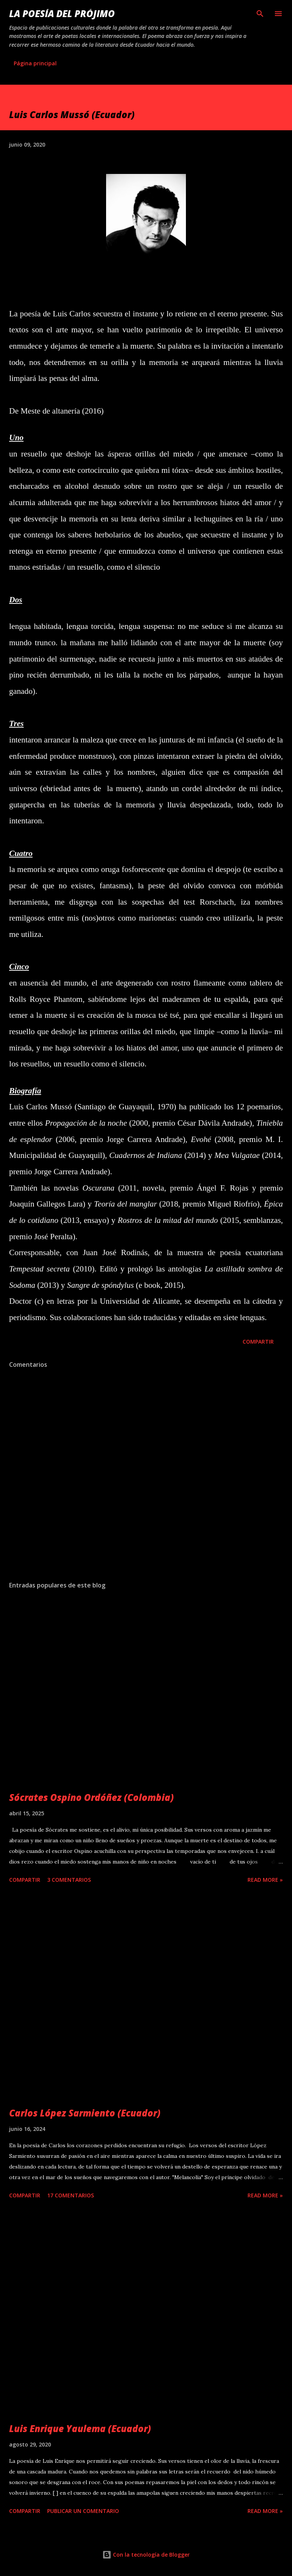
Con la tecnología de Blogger (146, 2554)
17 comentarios (70, 2195)
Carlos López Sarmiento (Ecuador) (84, 2113)
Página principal (35, 63)
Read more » (265, 1879)
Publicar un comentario (83, 2510)
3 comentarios (69, 1879)
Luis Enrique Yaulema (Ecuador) (80, 2428)
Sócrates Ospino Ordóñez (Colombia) (91, 1797)
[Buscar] (260, 13)
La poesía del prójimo (62, 13)
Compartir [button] (258, 1341)
